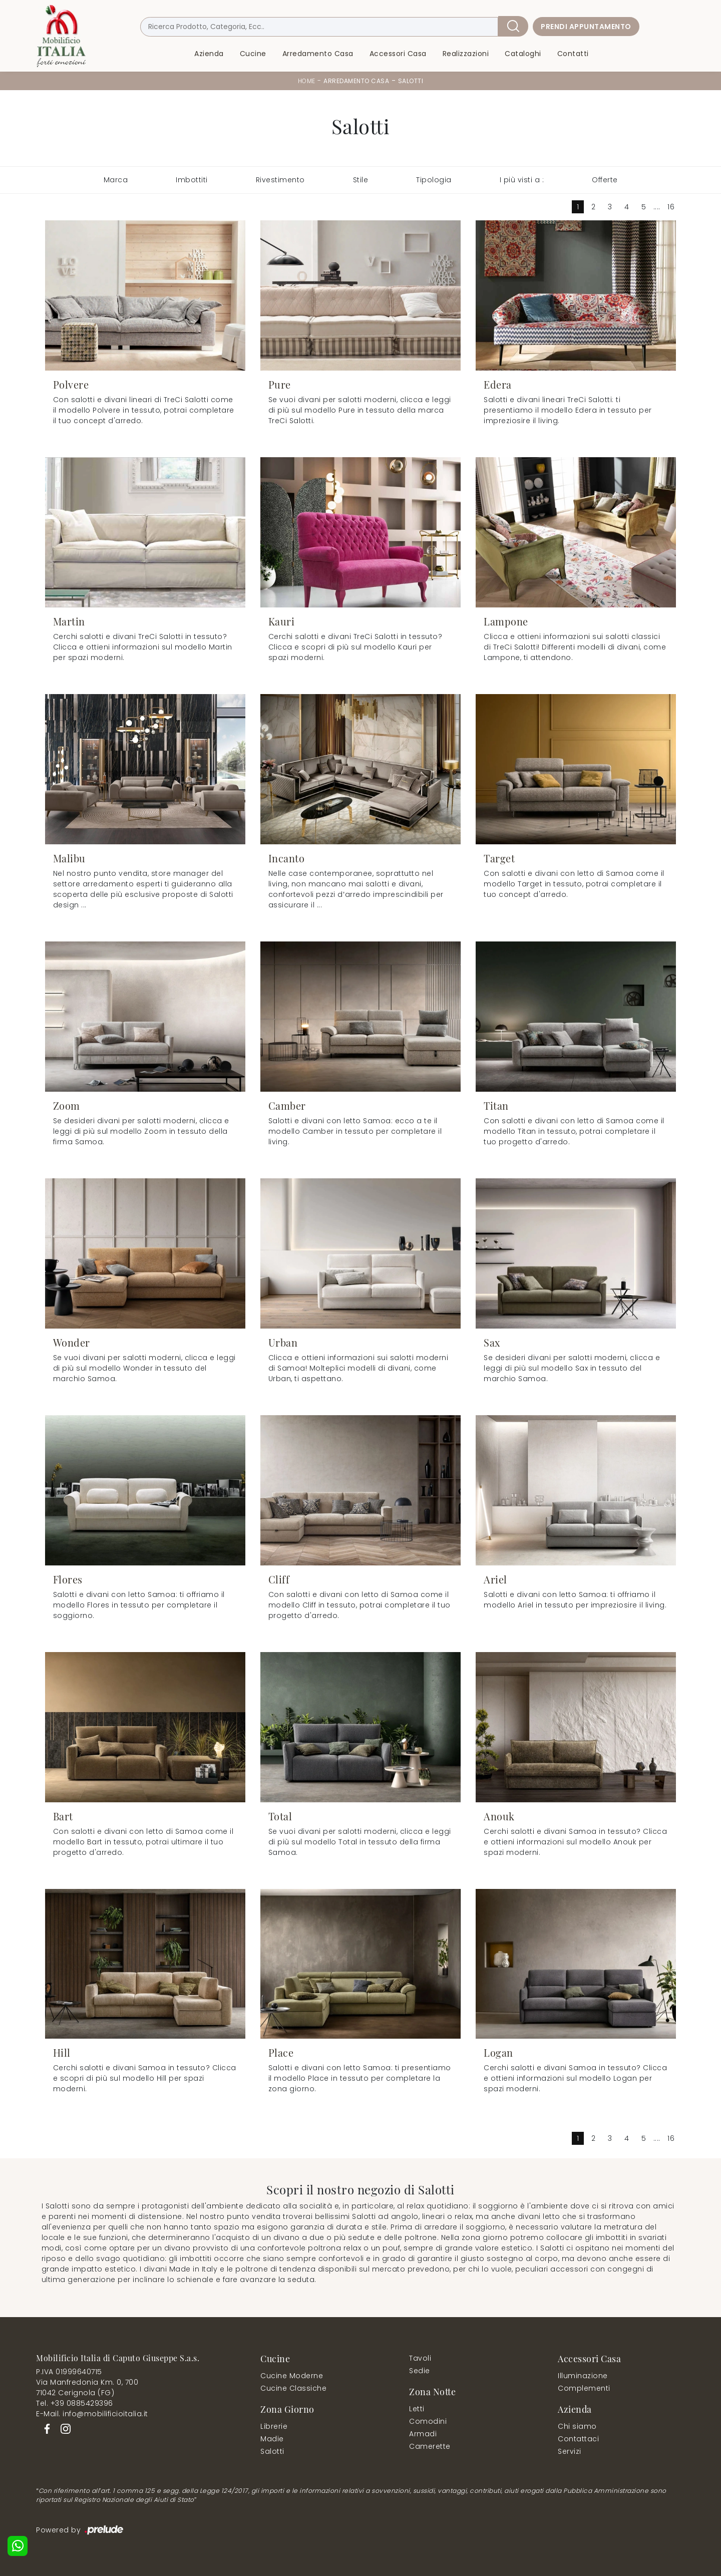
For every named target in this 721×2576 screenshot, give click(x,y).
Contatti (573, 54)
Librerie (273, 2426)
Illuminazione (583, 2376)
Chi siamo (577, 2426)
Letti (417, 2409)
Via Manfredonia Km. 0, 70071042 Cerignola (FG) (87, 2387)
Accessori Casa (398, 54)
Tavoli (420, 2358)
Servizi (569, 2451)
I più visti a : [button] (522, 180)
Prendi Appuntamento (586, 27)
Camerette (430, 2446)
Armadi (423, 2434)
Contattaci (578, 2439)
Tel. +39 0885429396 (74, 2403)
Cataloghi (523, 54)
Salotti (411, 81)
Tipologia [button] (434, 180)
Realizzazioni (466, 54)
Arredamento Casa (317, 54)
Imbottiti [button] (192, 180)
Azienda (209, 54)
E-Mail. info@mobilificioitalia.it (92, 2414)
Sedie (419, 2371)
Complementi (584, 2388)
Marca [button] (116, 180)
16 (670, 207)
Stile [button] (361, 180)
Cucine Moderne (291, 2376)
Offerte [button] (605, 180)
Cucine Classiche (293, 2388)
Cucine (253, 54)
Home (306, 81)
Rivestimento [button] (280, 180)
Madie (272, 2439)
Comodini (428, 2421)
